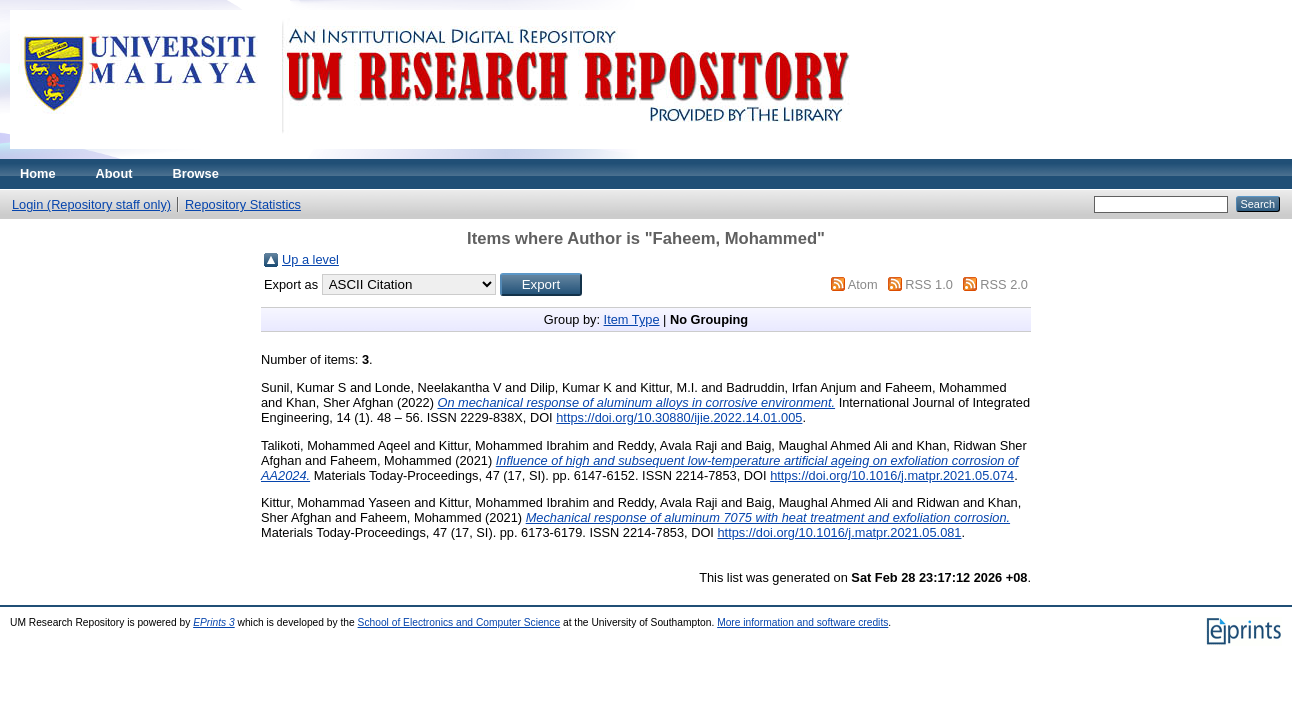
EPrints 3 (214, 622)
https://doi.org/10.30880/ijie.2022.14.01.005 (679, 417)
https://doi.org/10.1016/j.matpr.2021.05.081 (839, 532)
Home (38, 173)
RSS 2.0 (1004, 284)
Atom (863, 284)
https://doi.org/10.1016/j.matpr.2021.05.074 (892, 475)
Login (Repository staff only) (91, 204)
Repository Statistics (243, 204)
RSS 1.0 (929, 284)
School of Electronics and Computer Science (459, 622)
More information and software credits (802, 622)
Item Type (632, 319)
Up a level (310, 259)
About (114, 173)
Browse (196, 173)
